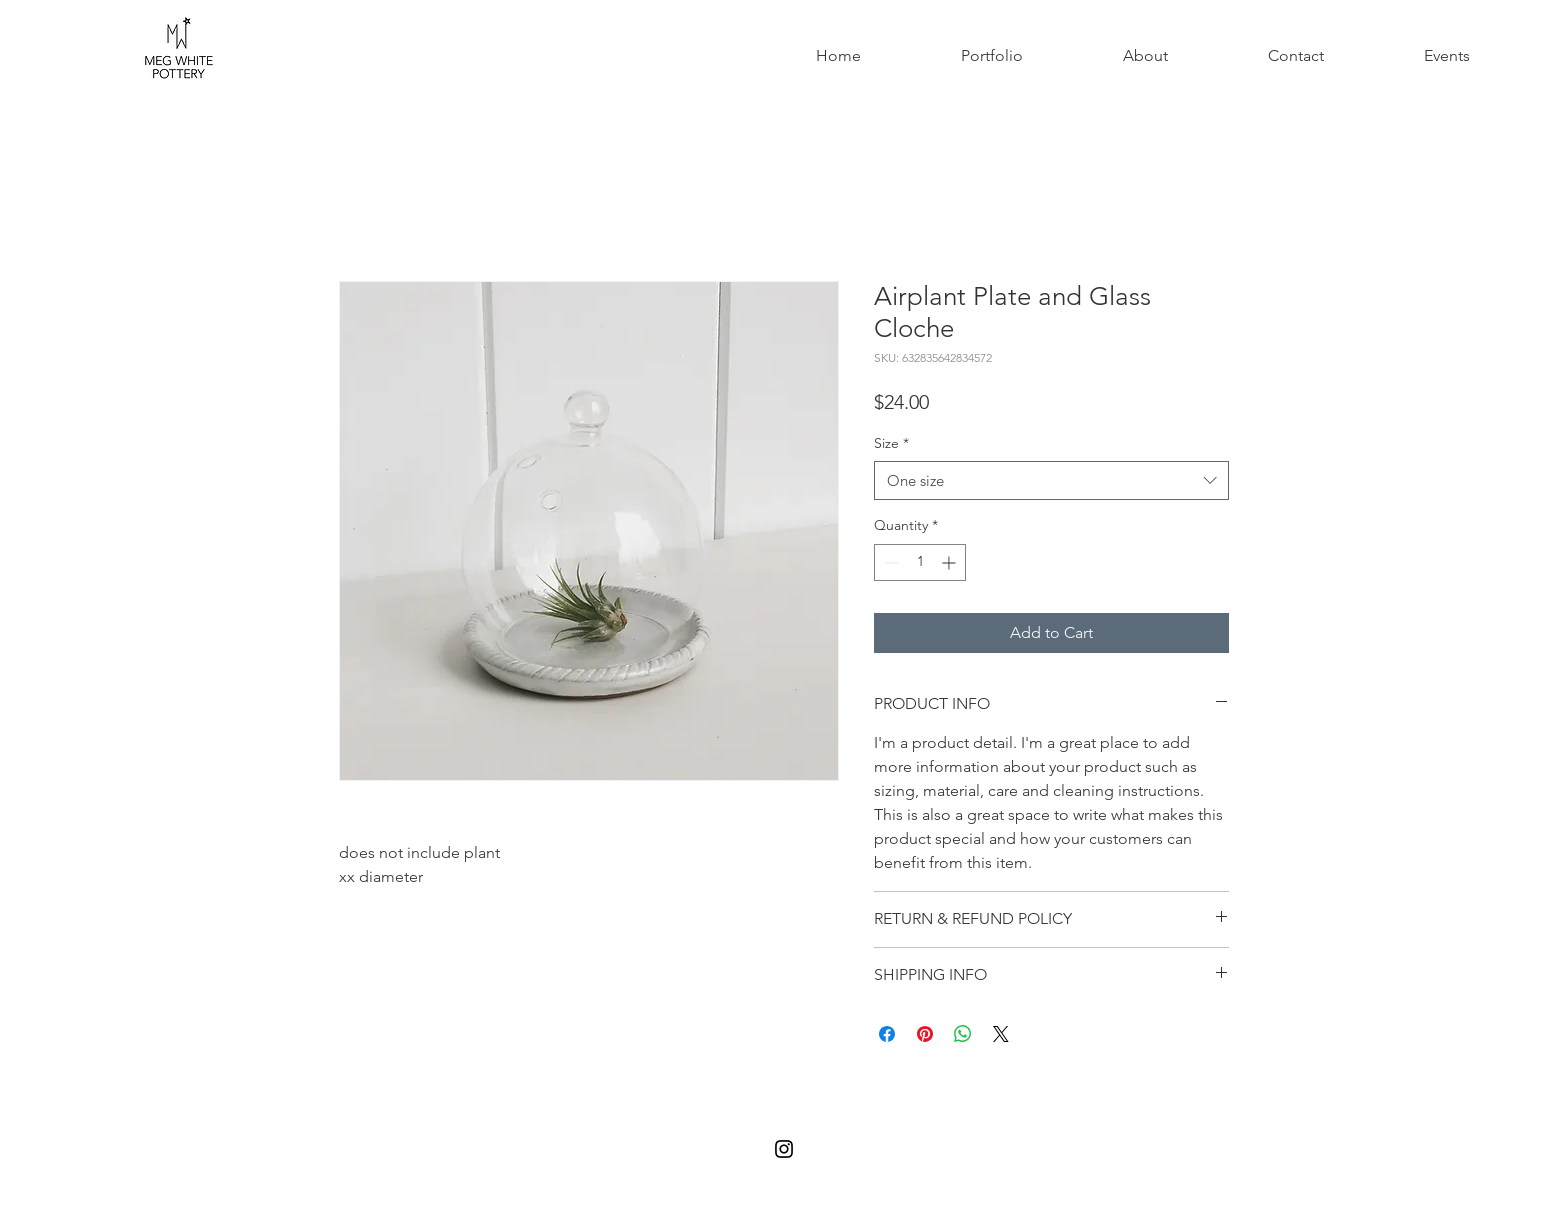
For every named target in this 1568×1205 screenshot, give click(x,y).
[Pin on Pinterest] (925, 1034)
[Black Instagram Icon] (784, 1149)
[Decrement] (889, 562)
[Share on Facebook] (887, 1034)
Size (891, 443)
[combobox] (1051, 480)
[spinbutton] (920, 562)
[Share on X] (1001, 1034)
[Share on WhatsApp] (963, 1034)
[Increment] (950, 562)
